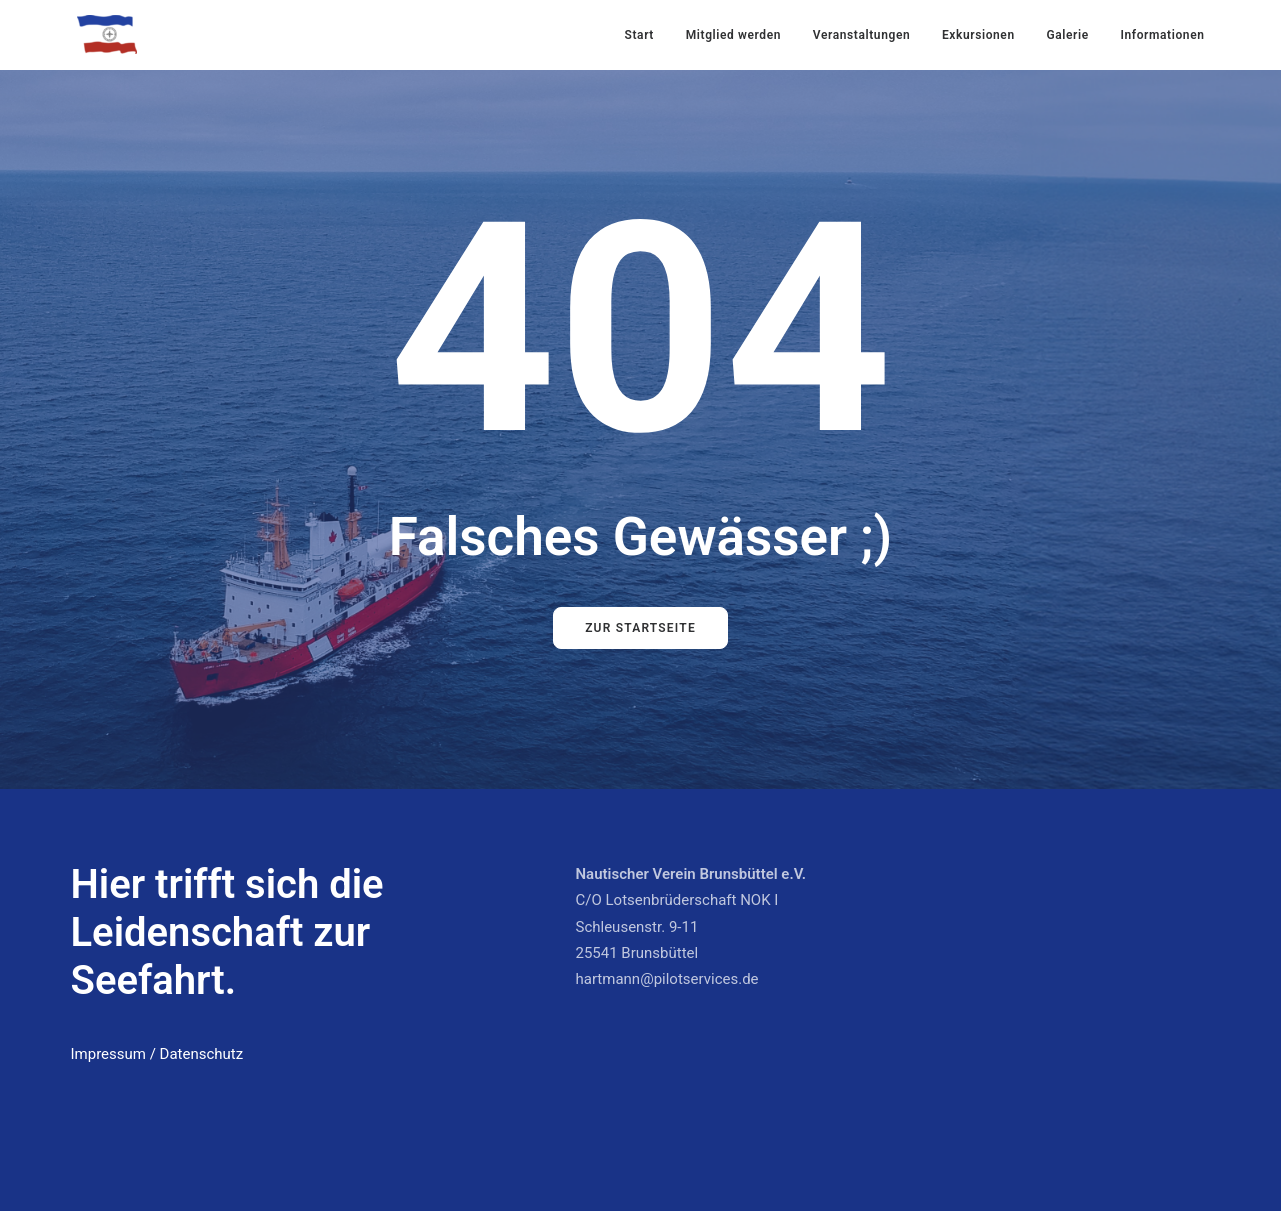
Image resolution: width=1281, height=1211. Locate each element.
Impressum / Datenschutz (157, 1054)
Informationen (1162, 35)
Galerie (1067, 35)
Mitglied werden (733, 35)
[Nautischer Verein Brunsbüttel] (107, 34)
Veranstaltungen (861, 35)
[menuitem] (646, 34)
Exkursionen (978, 35)
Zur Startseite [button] (640, 628)
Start (639, 35)
